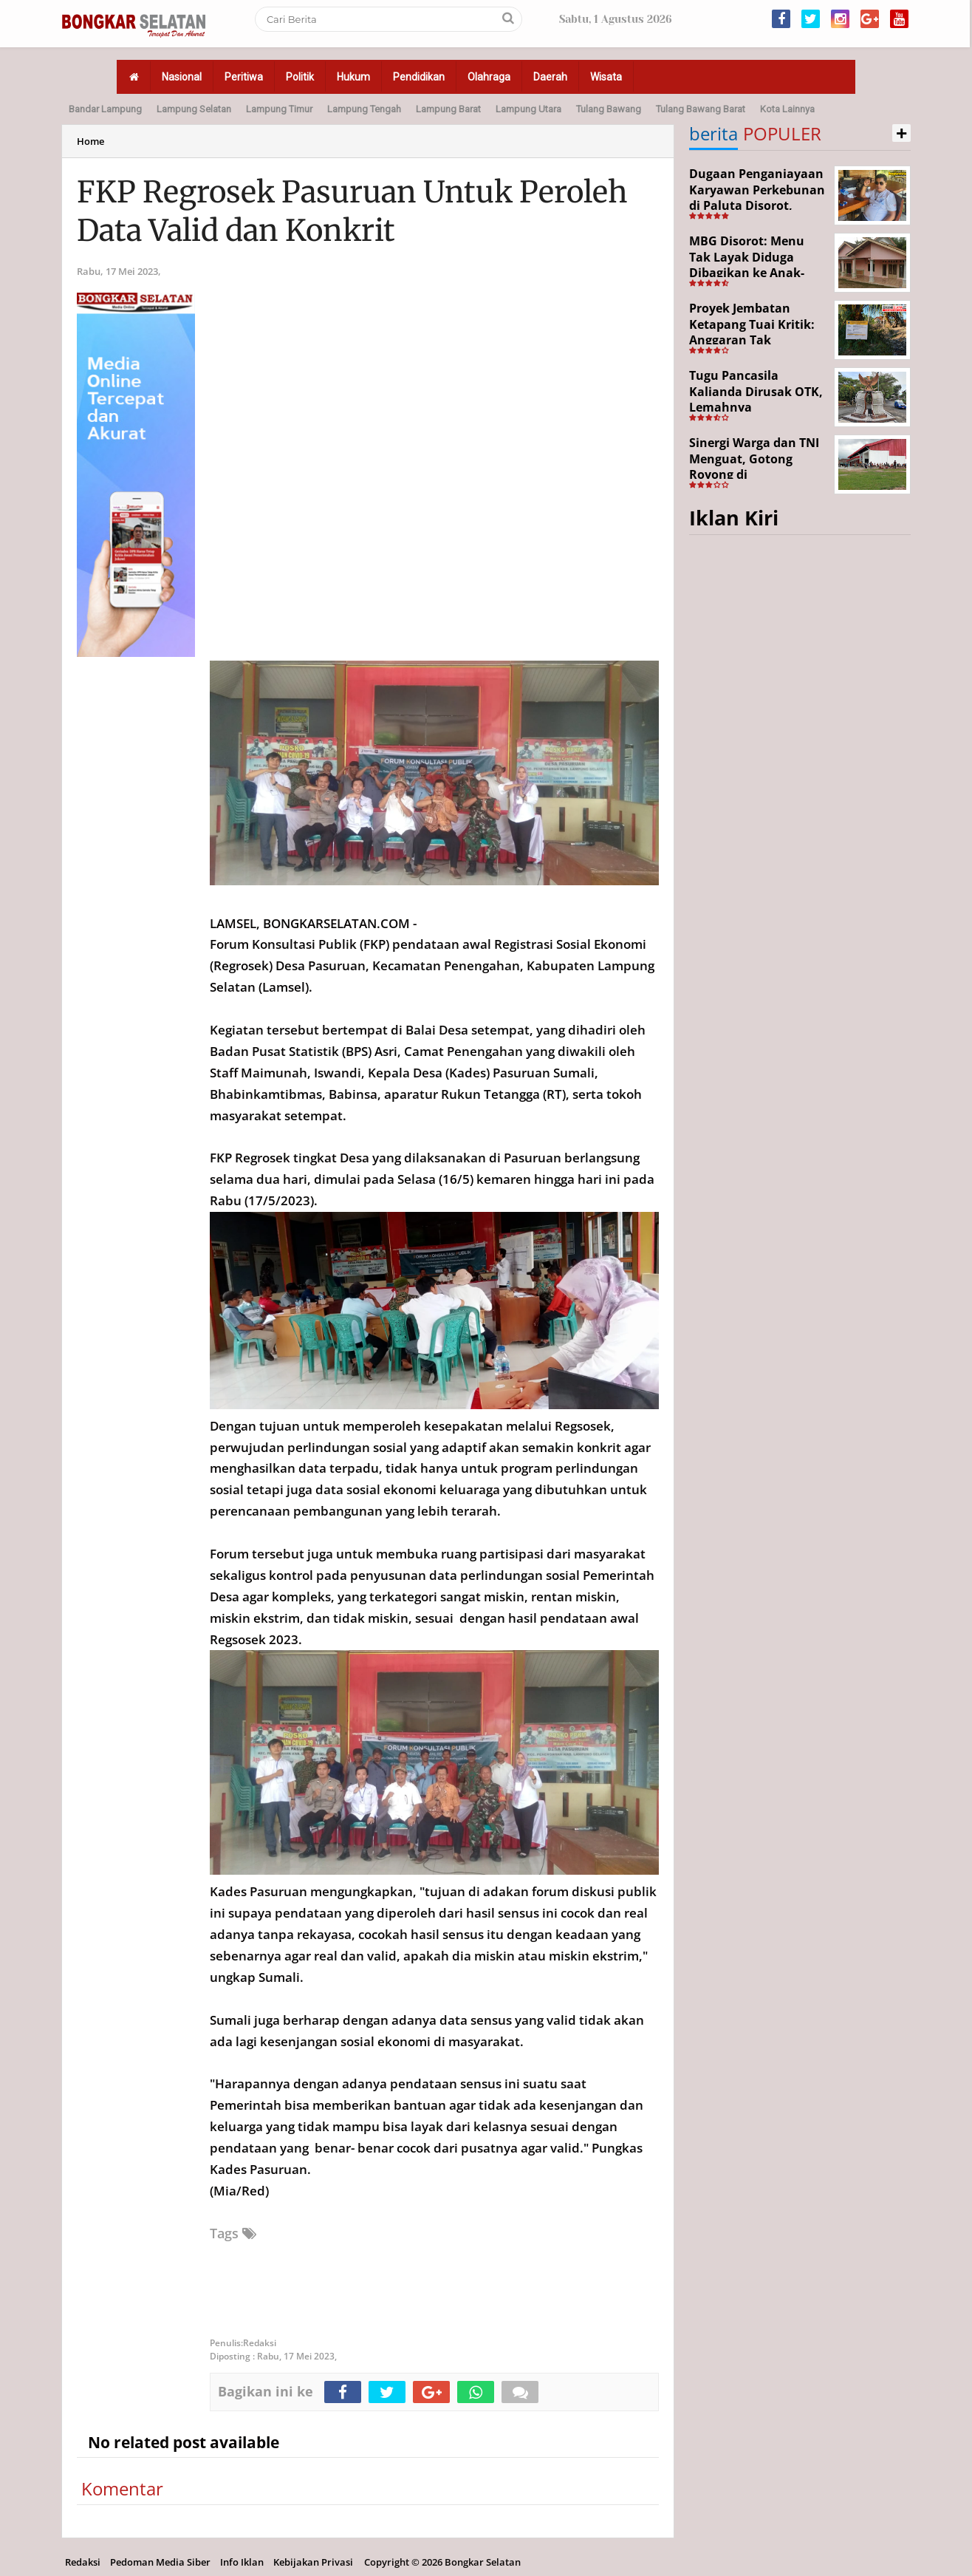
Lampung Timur (279, 109)
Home (90, 141)
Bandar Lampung (105, 109)
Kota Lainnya (787, 109)
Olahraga (489, 77)
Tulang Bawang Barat (700, 109)
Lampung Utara (528, 109)
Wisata (606, 77)
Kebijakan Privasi (313, 2562)
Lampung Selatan (194, 109)
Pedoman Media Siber (160, 2562)
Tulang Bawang (608, 109)
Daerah (550, 77)
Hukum (353, 77)
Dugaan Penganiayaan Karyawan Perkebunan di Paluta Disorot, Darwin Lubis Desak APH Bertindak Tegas (757, 205)
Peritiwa (244, 77)
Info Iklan (242, 2562)
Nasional (182, 77)
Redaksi (82, 2562)
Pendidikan (419, 77)
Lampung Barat (448, 109)
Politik (300, 77)
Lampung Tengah (364, 109)
